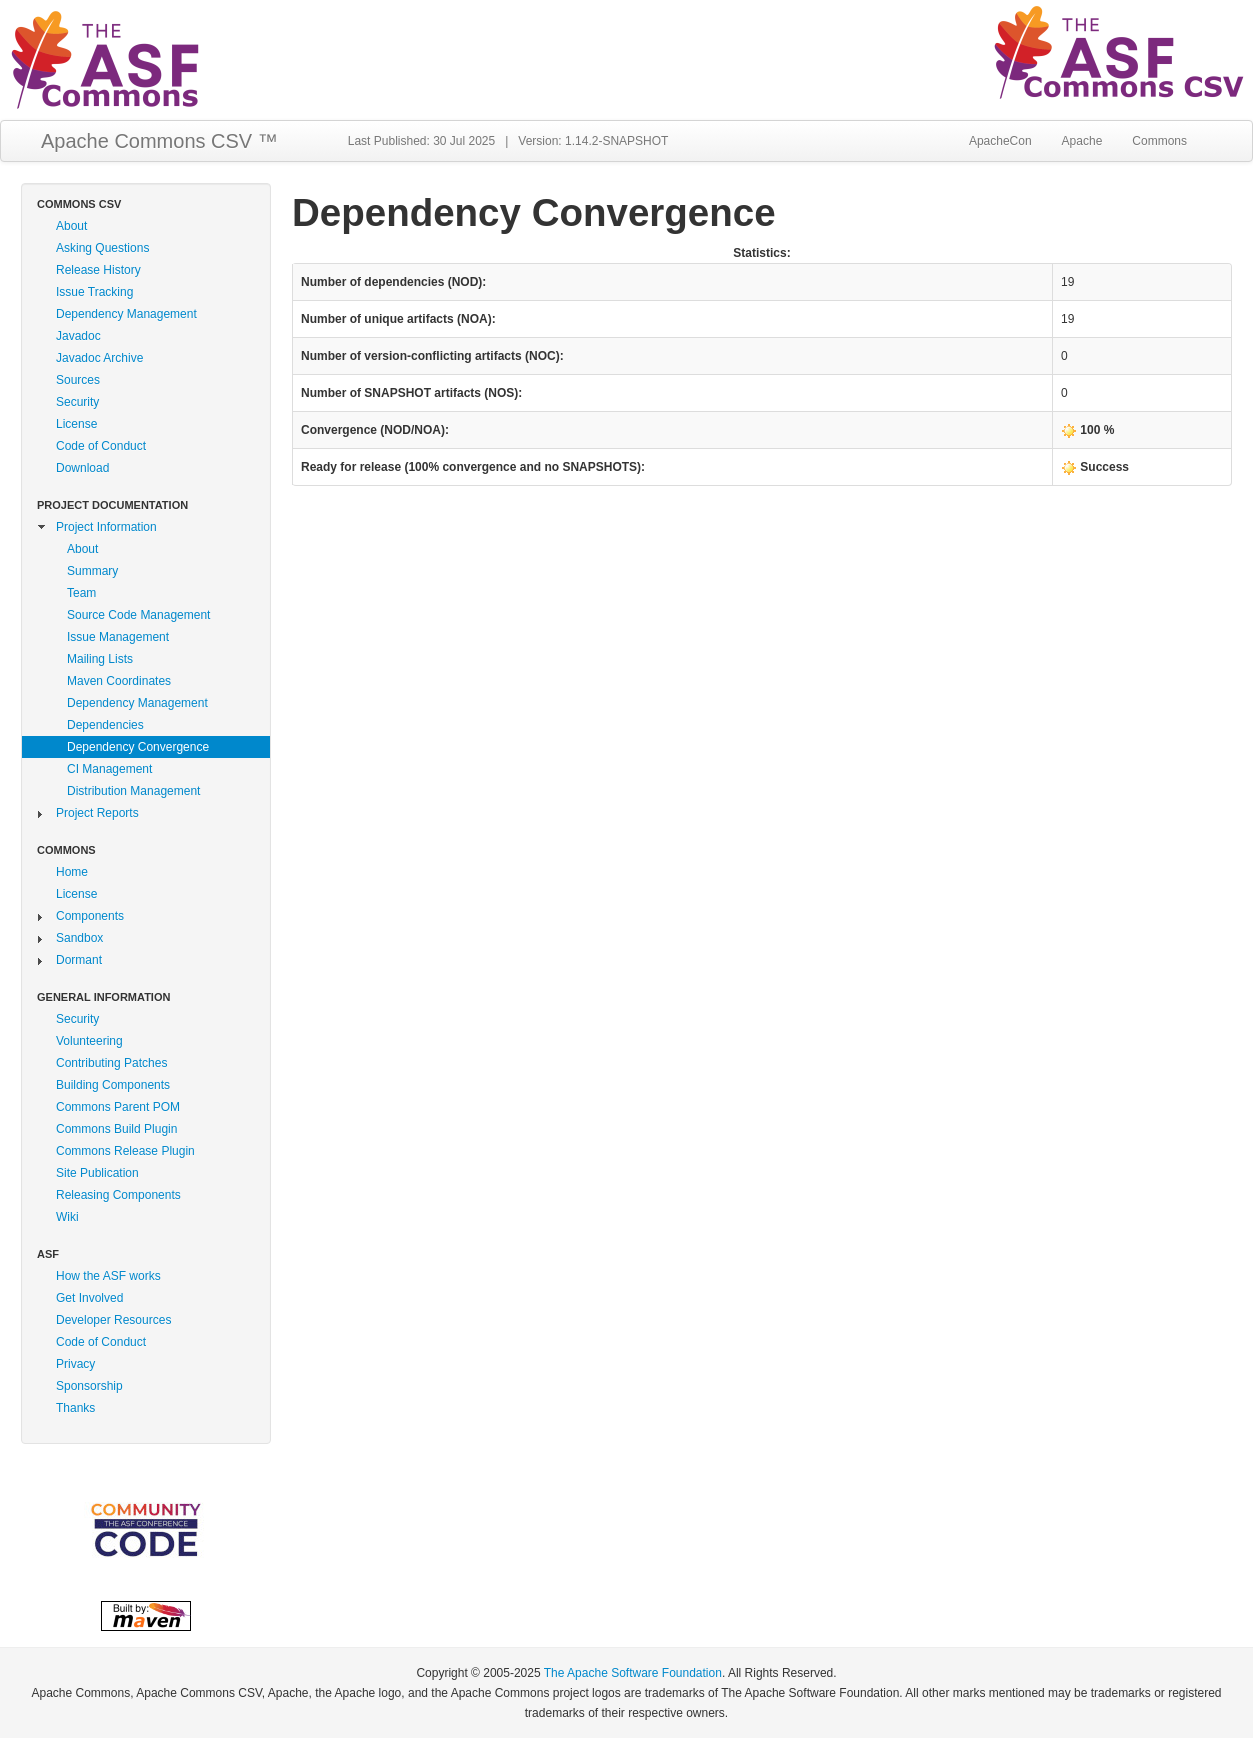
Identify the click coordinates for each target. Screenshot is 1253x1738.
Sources (78, 380)
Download (82, 468)
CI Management (109, 769)
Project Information (106, 527)
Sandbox (79, 938)
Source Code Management (138, 615)
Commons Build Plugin (116, 1129)
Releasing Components (118, 1195)
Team (81, 593)
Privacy (75, 1364)
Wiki (67, 1217)
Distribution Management (133, 791)
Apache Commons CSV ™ (159, 141)
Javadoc (78, 336)
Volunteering (89, 1041)
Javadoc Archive (99, 358)
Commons (1159, 141)
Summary (92, 571)
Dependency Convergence (138, 747)
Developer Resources (113, 1320)
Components (90, 916)
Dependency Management (126, 314)
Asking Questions (102, 248)
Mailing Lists (100, 659)
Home (72, 872)
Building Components (113, 1085)
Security (77, 402)
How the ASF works (108, 1276)
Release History (98, 270)
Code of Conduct (101, 446)
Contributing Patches (111, 1063)
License (76, 424)
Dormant (79, 960)
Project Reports (97, 813)
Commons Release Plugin (125, 1151)
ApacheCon (1000, 141)
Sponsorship (89, 1386)
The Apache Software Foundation (633, 1673)
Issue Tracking (94, 292)
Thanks (75, 1408)
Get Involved (89, 1298)
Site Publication (97, 1173)
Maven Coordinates (119, 681)
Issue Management (118, 637)
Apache (1082, 141)
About (71, 226)
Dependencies (105, 725)
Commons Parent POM (118, 1107)
